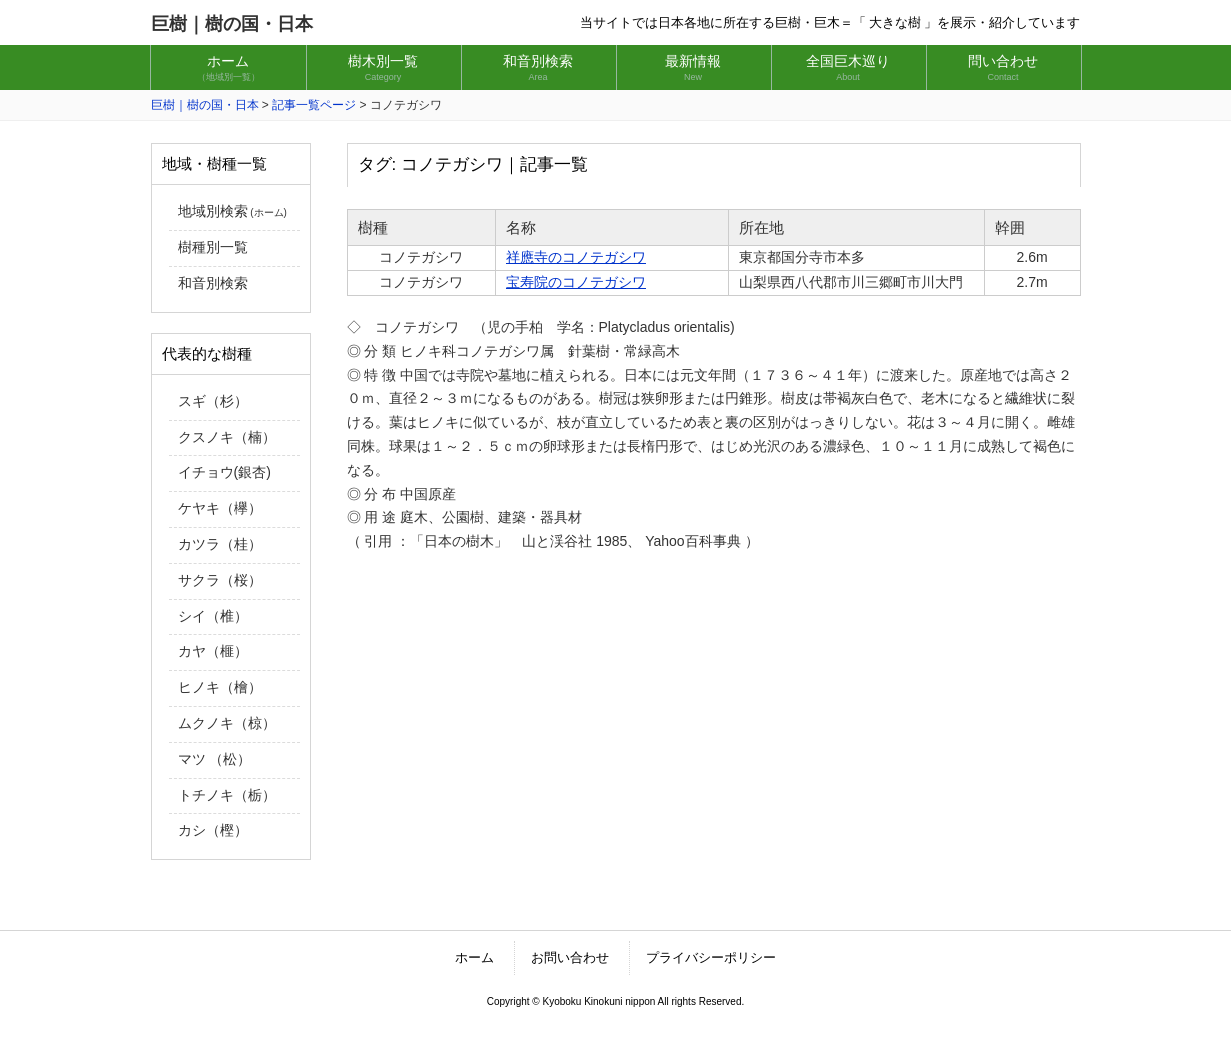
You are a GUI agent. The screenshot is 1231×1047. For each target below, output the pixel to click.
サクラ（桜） (220, 580)
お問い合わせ (570, 957)
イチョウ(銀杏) (224, 472)
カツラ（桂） (220, 544)
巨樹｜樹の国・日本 (232, 24)
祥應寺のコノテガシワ (576, 257)
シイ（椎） (213, 616)
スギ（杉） (213, 401)
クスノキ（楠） (227, 437)
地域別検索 (232, 211)
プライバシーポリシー (711, 957)
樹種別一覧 (213, 247)
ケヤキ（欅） (220, 508)
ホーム (474, 957)
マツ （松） (215, 759)
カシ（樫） (213, 830)
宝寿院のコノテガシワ (576, 282)
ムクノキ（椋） (227, 723)
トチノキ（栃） (227, 795)
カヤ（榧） (213, 651)
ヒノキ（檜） (220, 687)
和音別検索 (213, 283)
